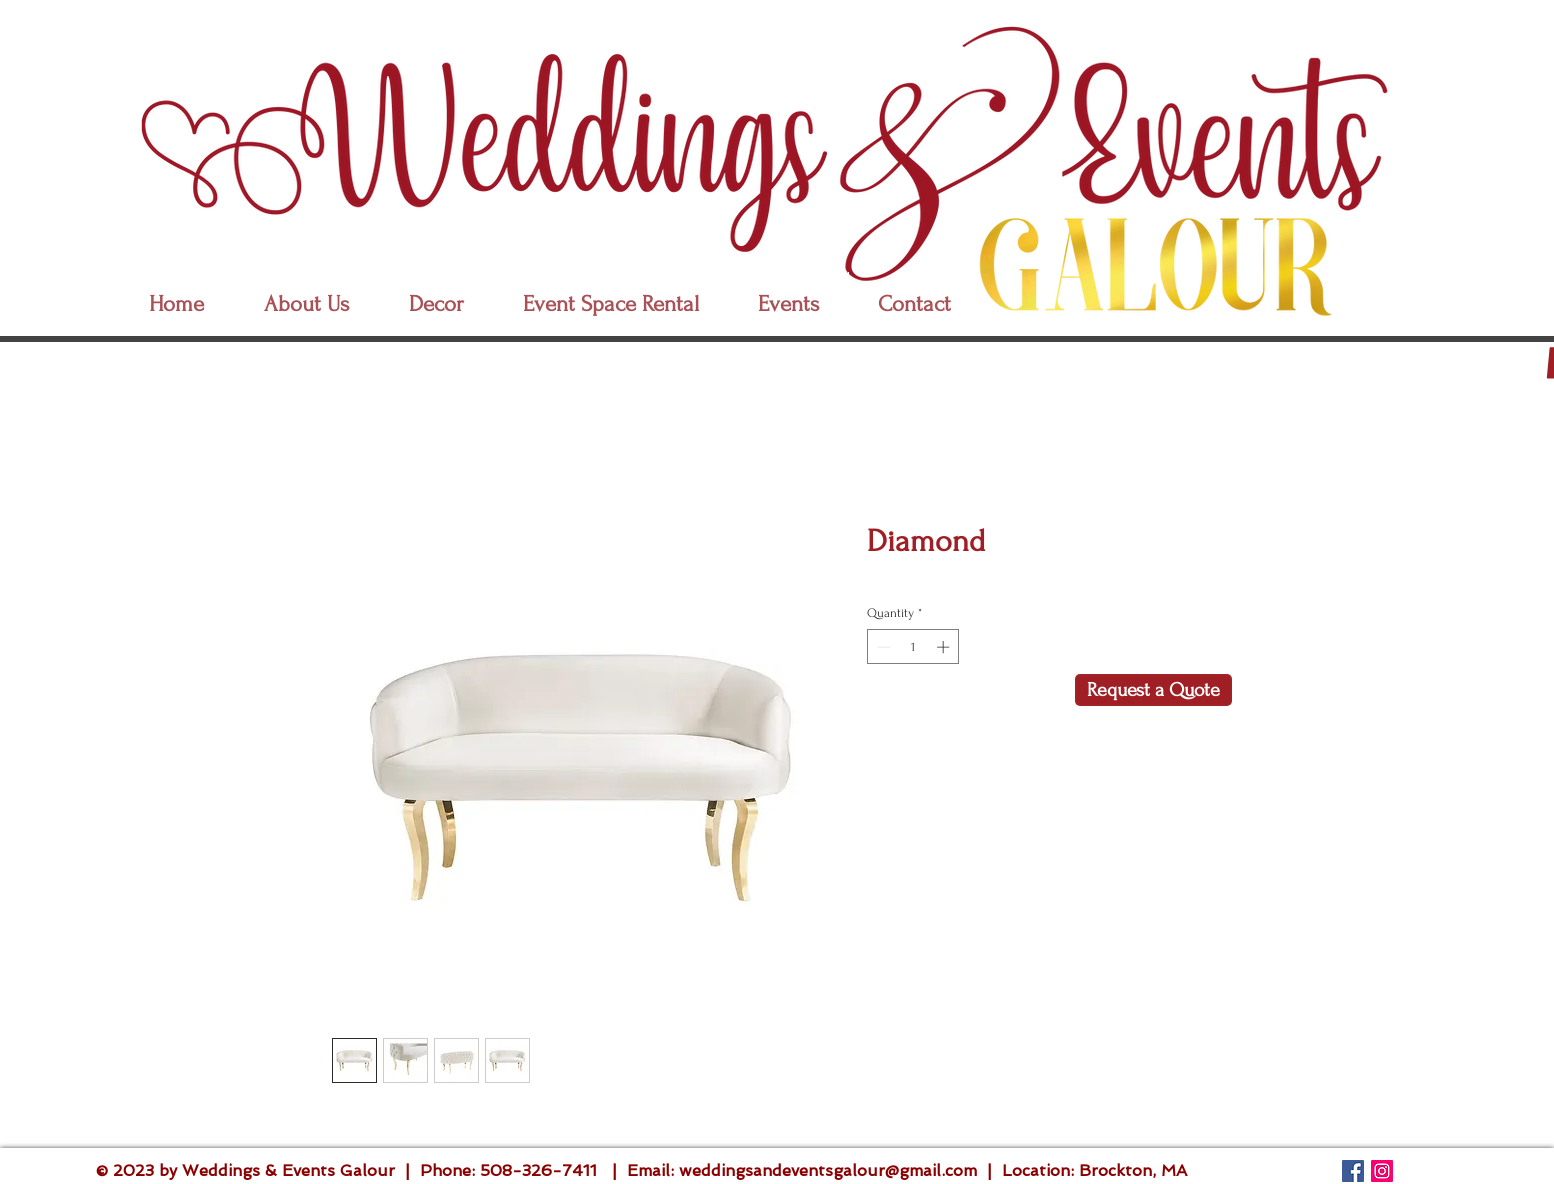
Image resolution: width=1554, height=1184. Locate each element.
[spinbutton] (913, 647)
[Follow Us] (1353, 1171)
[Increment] (945, 647)
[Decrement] (882, 647)
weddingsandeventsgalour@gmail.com (828, 1170)
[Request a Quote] (1153, 690)
